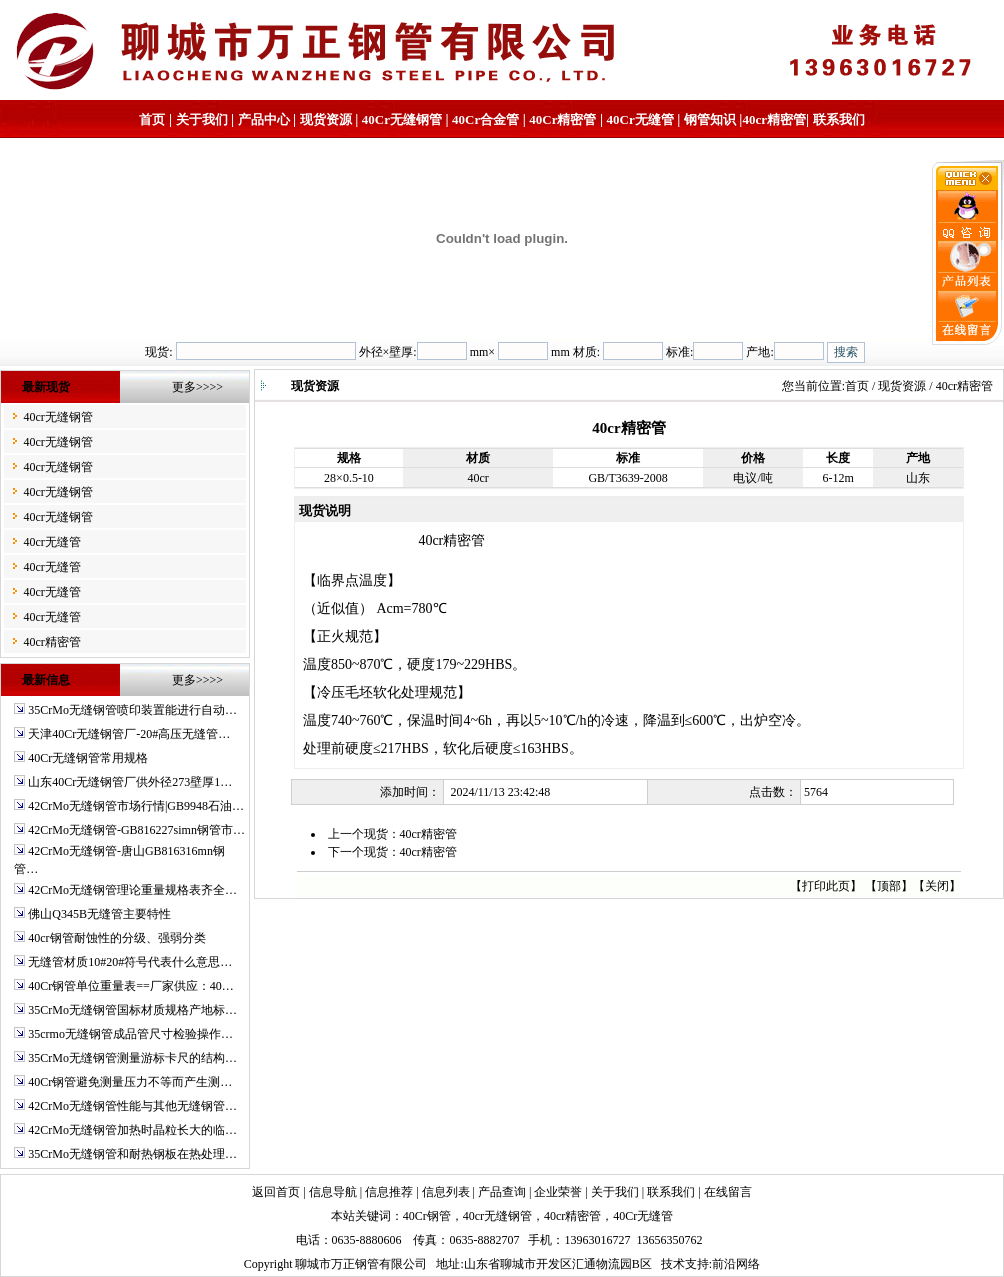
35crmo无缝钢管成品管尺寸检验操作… (130, 1034)
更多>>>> (197, 387)
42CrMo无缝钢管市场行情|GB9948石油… (136, 806)
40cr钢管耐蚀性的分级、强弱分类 (116, 938)
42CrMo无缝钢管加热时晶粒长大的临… (132, 1130)
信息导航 (333, 1192)
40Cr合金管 (485, 119)
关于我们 (202, 119)
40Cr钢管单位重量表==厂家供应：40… (131, 986)
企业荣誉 (558, 1192)
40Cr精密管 (562, 119)
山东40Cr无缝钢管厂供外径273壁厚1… (130, 782)
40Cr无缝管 (643, 1216)
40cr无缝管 (51, 542)
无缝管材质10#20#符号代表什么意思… (130, 962)
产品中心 (264, 119)
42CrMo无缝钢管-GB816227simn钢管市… (136, 830)
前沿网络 (736, 1264)
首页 (152, 119)
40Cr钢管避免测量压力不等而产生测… (130, 1082)
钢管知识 (710, 119)
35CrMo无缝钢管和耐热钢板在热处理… (132, 1154)
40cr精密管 (774, 119)
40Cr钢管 (427, 1216)
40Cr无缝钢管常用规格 (88, 758)
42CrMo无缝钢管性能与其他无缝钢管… (132, 1106)
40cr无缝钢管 (57, 417)
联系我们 (839, 119)
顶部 (889, 886)
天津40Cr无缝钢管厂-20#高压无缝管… (129, 734)
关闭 (937, 886)
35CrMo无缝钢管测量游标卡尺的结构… (132, 1058)
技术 (673, 1264)
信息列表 (446, 1192)
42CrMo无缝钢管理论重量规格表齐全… (132, 890)
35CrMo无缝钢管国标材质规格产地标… (132, 1010)
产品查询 (502, 1192)
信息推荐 (389, 1192)
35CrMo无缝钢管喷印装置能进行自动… (132, 710)
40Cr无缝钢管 (402, 119)
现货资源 (326, 119)
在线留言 (728, 1192)
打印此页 (826, 886)
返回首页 (276, 1192)
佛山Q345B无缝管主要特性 (99, 914)
